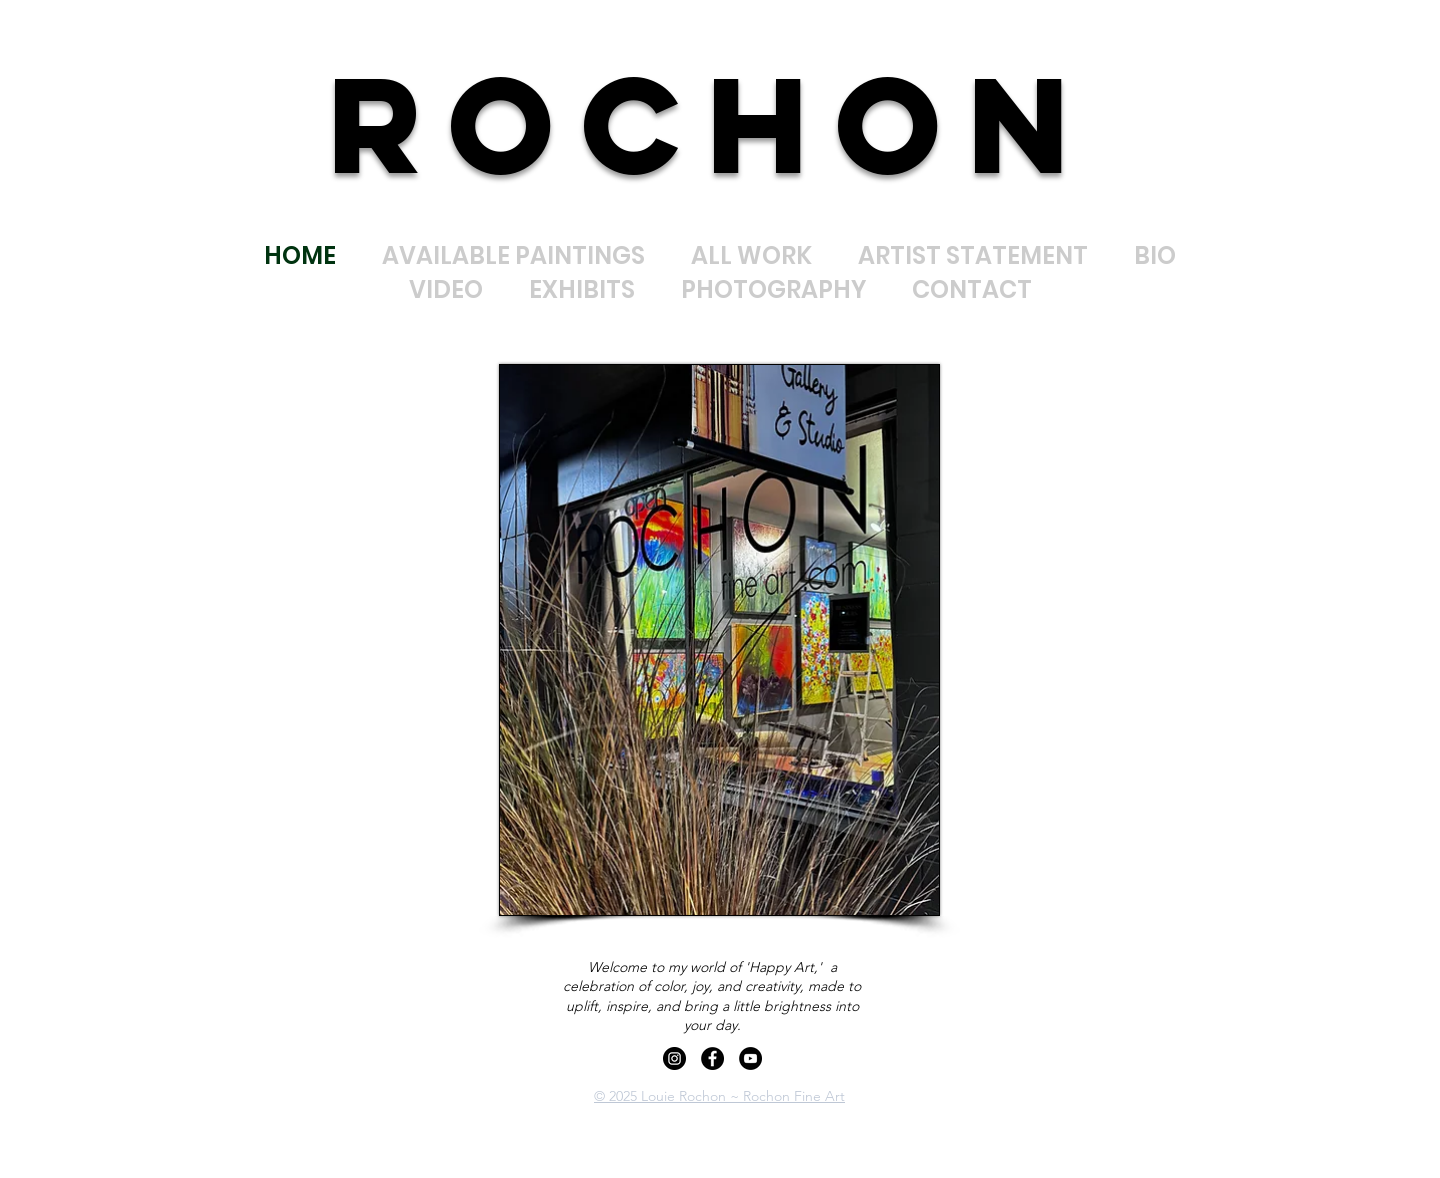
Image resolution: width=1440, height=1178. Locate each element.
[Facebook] (712, 1058)
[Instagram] (674, 1058)
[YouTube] (750, 1058)
